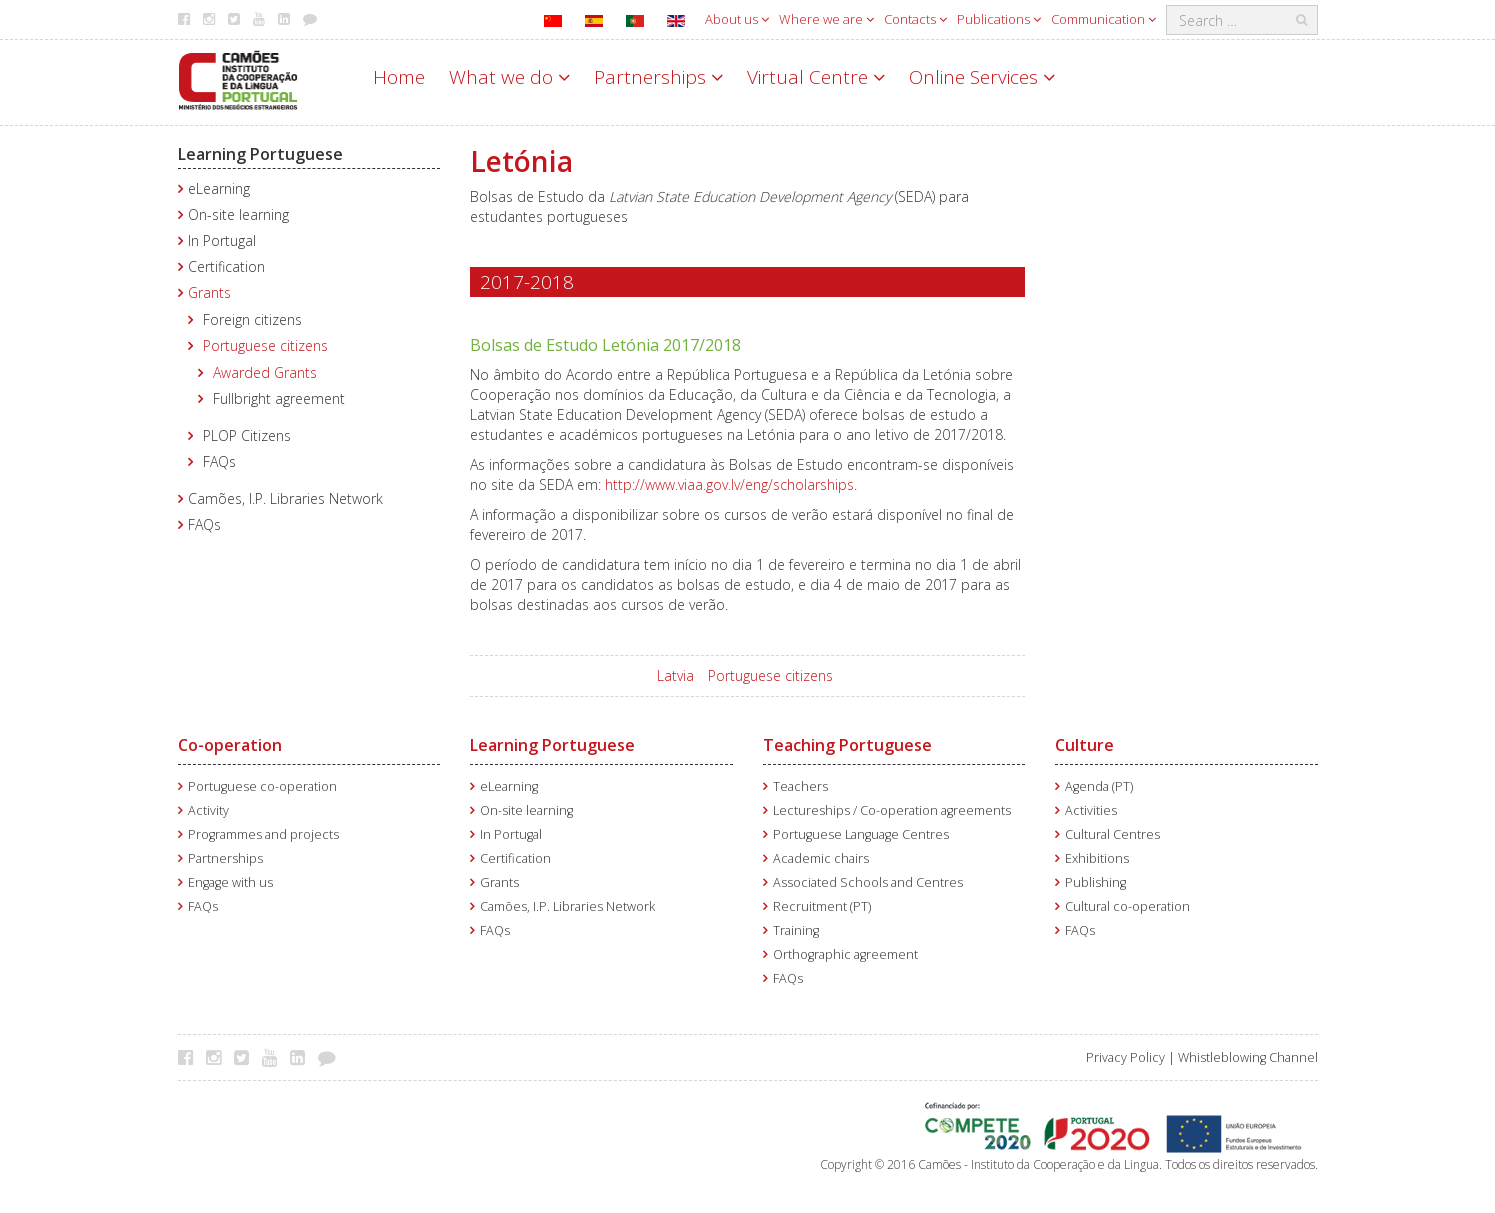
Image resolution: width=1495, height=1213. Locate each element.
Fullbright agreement (279, 398)
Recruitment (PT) (822, 906)
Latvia (675, 675)
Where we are (826, 19)
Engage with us (230, 882)
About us (737, 19)
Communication (1103, 19)
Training (796, 930)
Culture (1084, 745)
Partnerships (658, 77)
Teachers (800, 786)
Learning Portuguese (260, 154)
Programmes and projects (263, 834)
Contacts (915, 19)
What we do (509, 77)
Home (399, 77)
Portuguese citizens (265, 345)
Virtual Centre (816, 77)
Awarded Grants (265, 372)
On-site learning (238, 214)
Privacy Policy (1125, 1057)
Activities (1091, 810)
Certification (226, 266)
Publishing (1095, 882)
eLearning (219, 188)
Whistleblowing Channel (1248, 1057)
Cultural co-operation (1127, 906)
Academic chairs (821, 858)
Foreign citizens (252, 319)
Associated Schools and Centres (868, 882)
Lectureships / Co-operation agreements (892, 810)
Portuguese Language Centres (861, 834)
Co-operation (230, 745)
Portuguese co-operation (262, 786)
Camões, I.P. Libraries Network (285, 498)
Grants (209, 292)
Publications (999, 19)
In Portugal (222, 240)
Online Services (982, 77)
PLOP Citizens (247, 435)
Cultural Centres (1112, 834)
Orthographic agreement (845, 954)
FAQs (219, 461)
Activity (208, 810)
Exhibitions (1097, 858)
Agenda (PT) (1099, 786)
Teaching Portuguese (847, 745)
